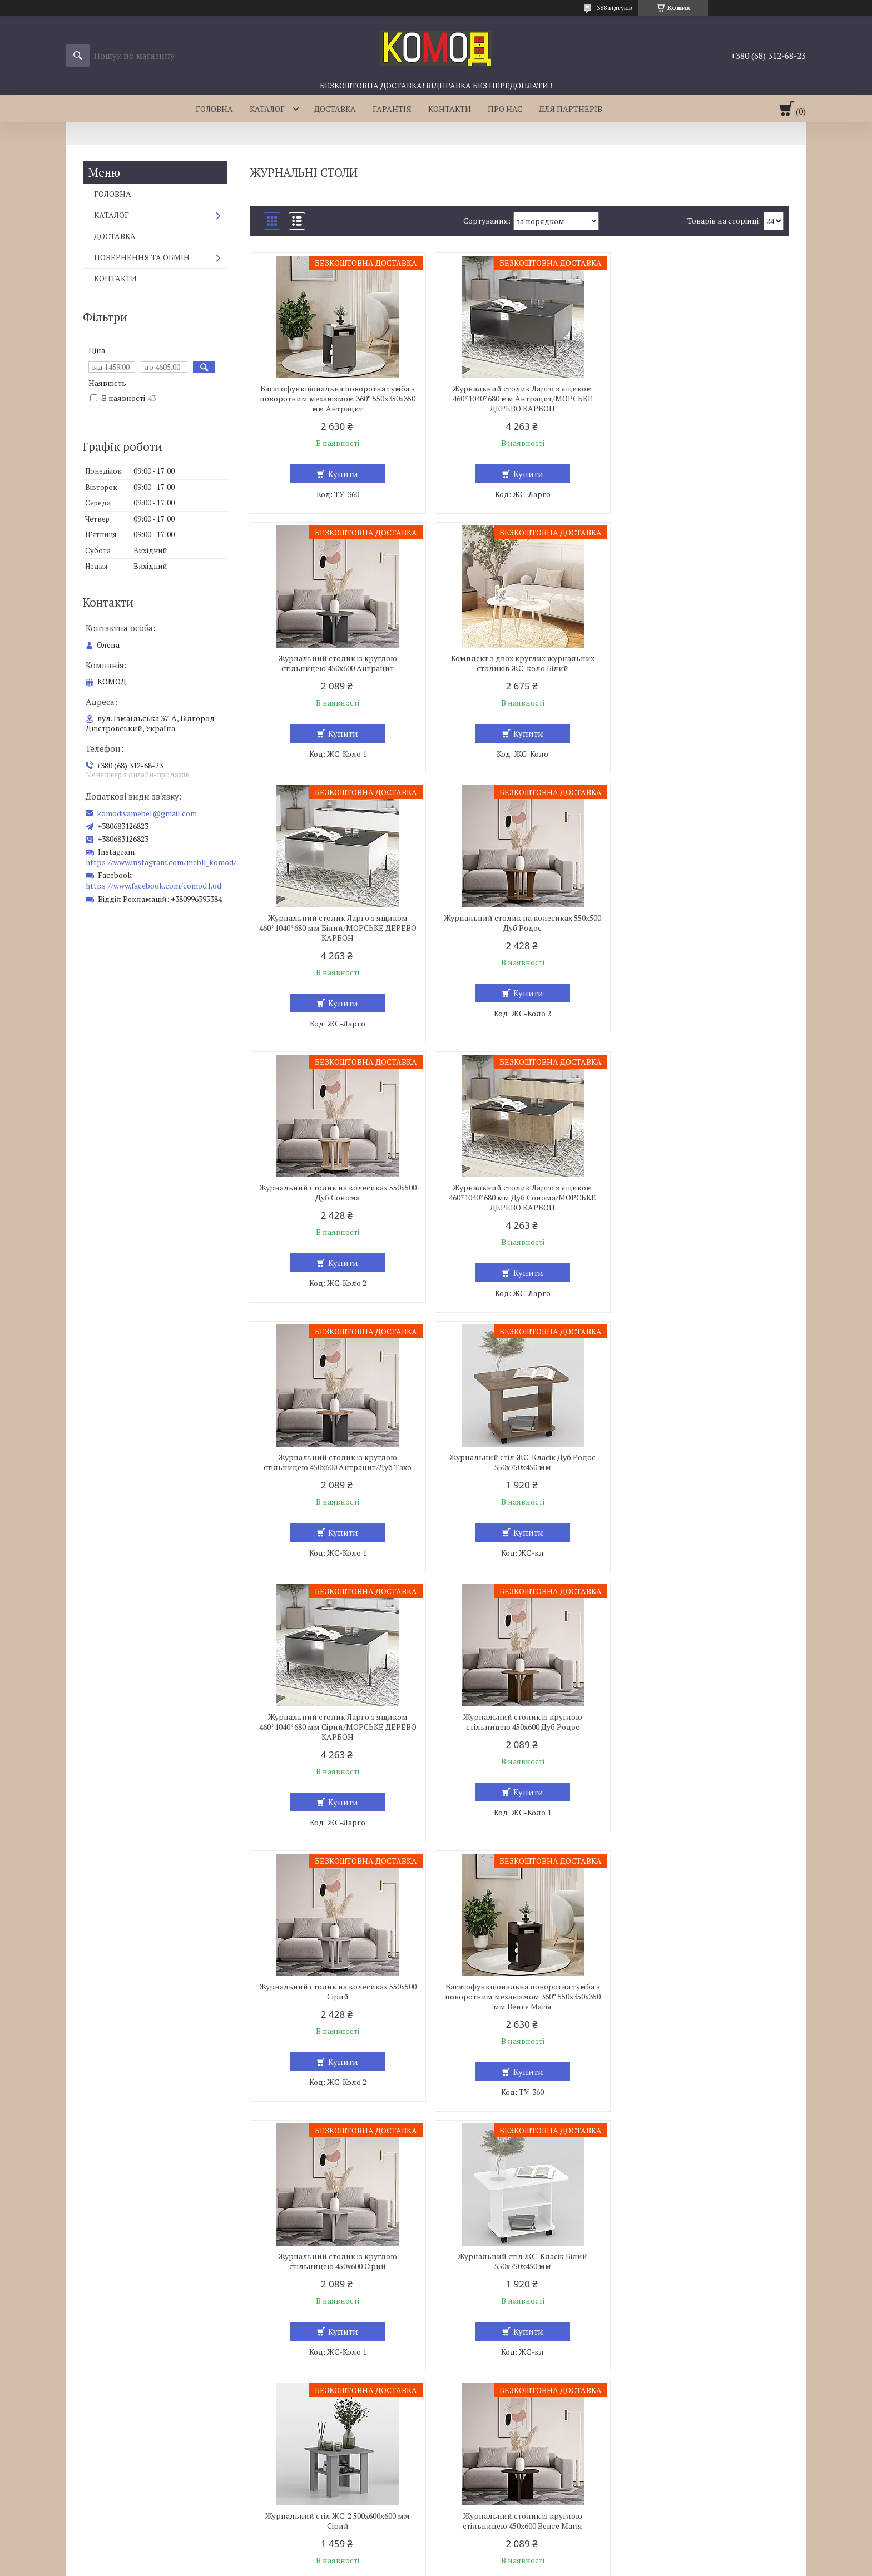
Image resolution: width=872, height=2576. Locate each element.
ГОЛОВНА (214, 108)
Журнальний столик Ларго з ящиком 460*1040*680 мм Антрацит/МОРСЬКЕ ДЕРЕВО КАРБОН (519, 399)
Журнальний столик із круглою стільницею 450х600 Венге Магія (702, 1742)
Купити (342, 473)
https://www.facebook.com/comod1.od (153, 885)
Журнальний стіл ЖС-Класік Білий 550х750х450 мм (337, 1742)
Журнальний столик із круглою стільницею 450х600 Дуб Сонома (519, 2261)
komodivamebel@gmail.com (147, 813)
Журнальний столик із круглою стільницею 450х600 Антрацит (702, 394)
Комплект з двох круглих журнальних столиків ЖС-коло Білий (336, 663)
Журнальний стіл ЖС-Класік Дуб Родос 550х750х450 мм (337, 1203)
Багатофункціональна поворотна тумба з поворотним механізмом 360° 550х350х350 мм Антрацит (336, 399)
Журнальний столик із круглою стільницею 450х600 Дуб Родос (702, 1203)
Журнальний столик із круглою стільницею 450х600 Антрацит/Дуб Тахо (702, 933)
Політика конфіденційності (494, 2565)
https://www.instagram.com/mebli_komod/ (161, 862)
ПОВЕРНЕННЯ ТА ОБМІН (142, 257)
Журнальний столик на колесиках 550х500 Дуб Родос (702, 663)
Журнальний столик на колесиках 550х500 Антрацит (702, 2261)
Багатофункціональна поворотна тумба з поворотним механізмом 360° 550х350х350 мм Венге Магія (519, 1477)
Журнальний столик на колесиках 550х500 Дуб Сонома (336, 933)
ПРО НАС (505, 108)
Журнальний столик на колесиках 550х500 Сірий (336, 1472)
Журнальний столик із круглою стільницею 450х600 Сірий (702, 1472)
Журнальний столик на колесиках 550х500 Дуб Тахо (336, 2261)
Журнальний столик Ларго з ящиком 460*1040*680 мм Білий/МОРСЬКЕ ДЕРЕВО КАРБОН (519, 668)
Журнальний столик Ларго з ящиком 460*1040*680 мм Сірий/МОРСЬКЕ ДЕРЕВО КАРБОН (519, 1208)
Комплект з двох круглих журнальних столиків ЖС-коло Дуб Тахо (702, 2002)
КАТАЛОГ (267, 108)
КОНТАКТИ (449, 108)
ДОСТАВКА (335, 108)
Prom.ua (487, 2555)
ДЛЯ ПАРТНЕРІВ (570, 108)
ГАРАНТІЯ (392, 108)
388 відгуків (614, 7)
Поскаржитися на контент (406, 2565)
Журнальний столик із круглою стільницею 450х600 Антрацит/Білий (519, 2002)
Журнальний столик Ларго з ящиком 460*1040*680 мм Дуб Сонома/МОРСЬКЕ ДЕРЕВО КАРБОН (519, 938)
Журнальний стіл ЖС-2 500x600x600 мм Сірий (519, 1742)
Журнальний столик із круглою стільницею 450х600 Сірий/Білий (336, 2002)
